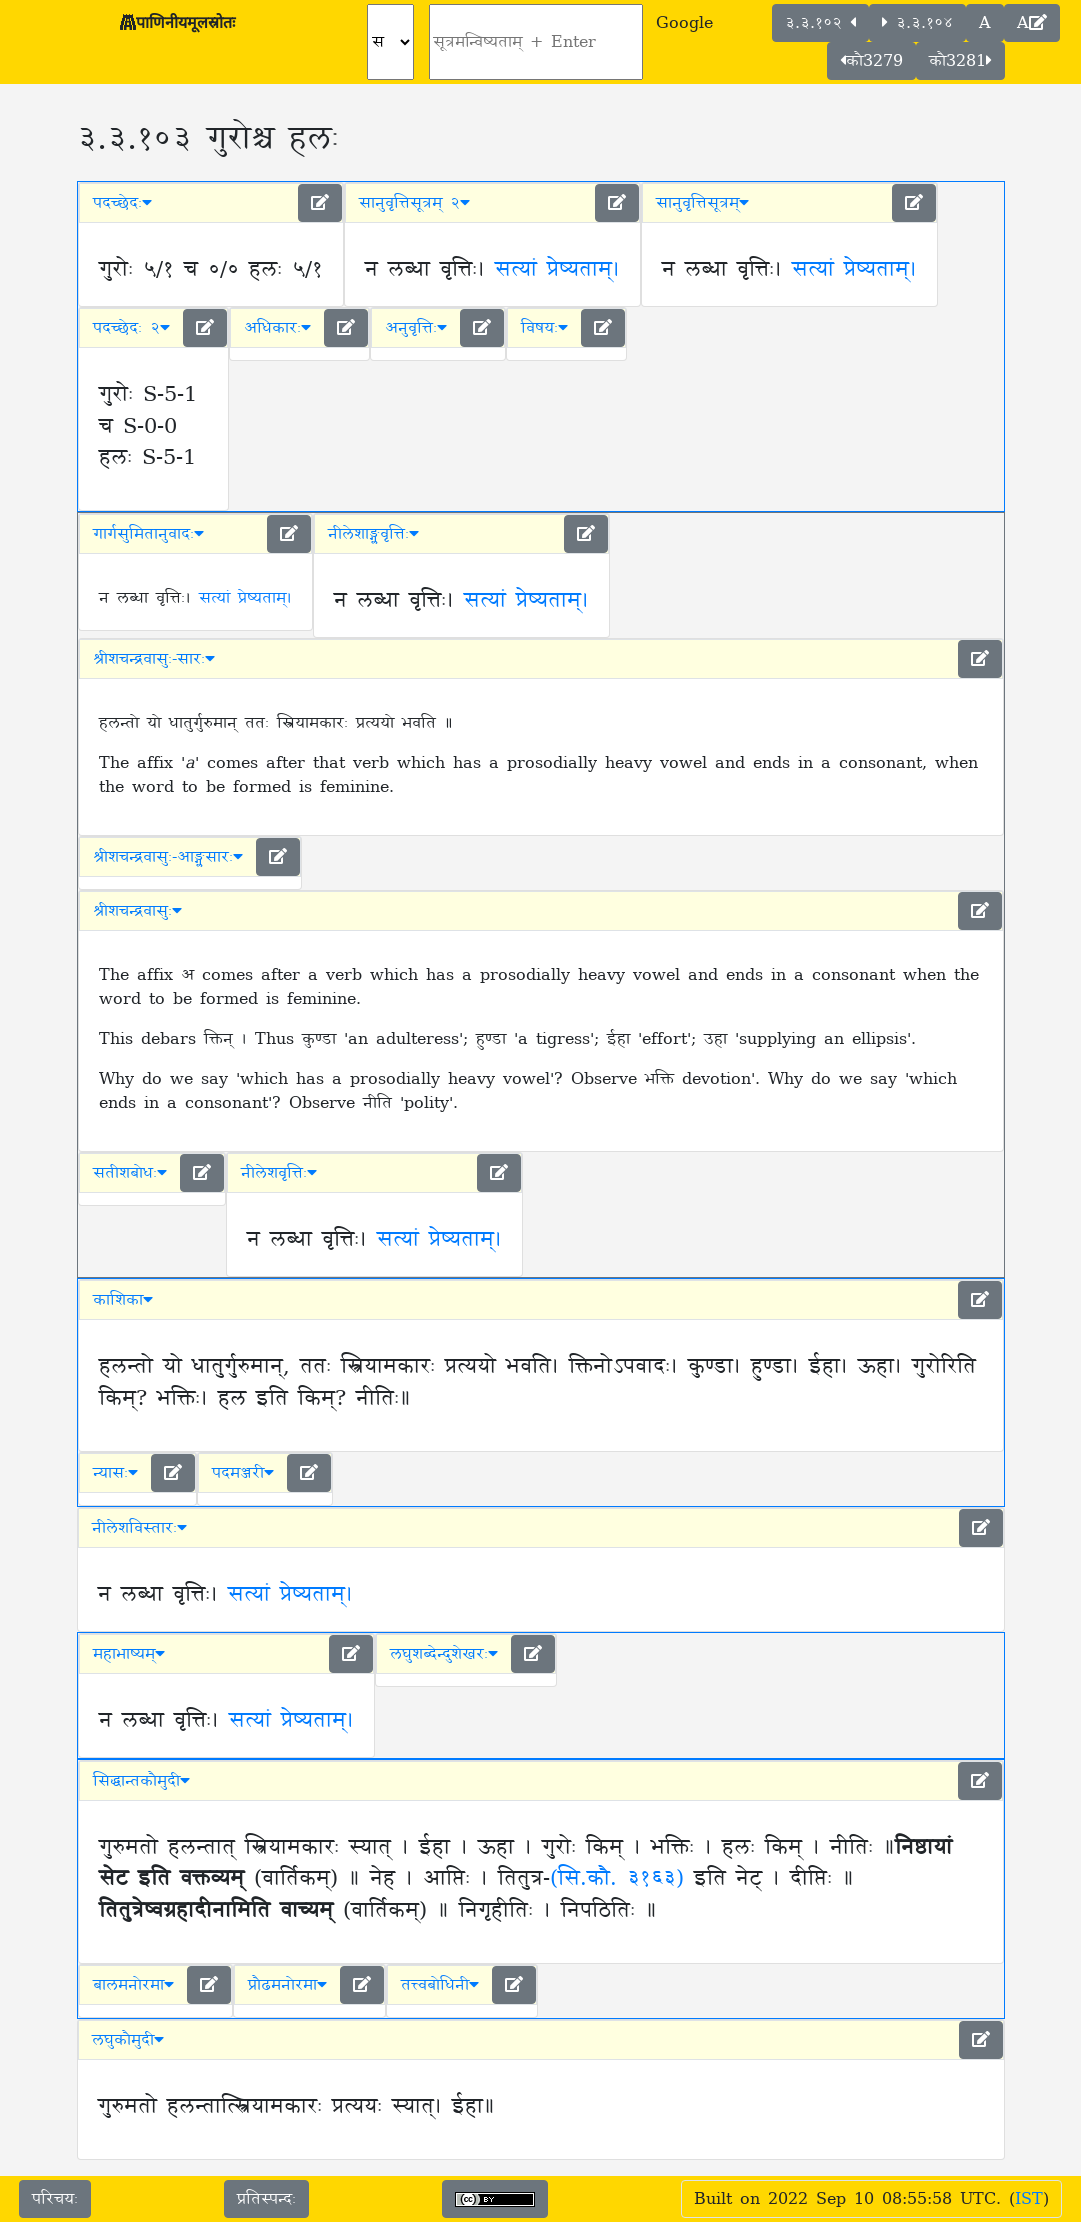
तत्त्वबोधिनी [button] (440, 1985)
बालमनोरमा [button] (133, 1985)
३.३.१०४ (917, 23)
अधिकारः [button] (277, 328)
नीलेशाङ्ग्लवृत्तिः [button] (373, 534)
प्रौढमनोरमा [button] (287, 1985)
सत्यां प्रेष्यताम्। (557, 270)
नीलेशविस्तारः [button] (139, 1528)
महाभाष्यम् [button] (129, 1654)
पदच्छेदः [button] (122, 203)
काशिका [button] (123, 1300)
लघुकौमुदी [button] (128, 2040)
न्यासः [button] (115, 1473)
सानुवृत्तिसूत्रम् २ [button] (414, 203)
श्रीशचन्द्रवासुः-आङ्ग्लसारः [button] (168, 857)
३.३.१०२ (820, 23)
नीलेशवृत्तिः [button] (279, 1173)
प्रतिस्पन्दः (266, 2199)
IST (1029, 2199)
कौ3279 (871, 61)
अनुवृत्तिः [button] (416, 328)
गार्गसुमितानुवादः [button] (148, 534)
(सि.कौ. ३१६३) (617, 1879)
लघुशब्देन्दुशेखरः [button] (444, 1654)
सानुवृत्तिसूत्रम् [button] (702, 203)
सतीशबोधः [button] (130, 1173)
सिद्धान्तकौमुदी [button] (141, 1781)
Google (684, 23)
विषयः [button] (544, 328)
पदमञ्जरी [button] (243, 1473)
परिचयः (55, 2199)
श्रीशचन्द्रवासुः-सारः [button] (154, 659)
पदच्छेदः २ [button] (131, 328)
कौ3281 (960, 61)
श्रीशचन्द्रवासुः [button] (137, 911)
